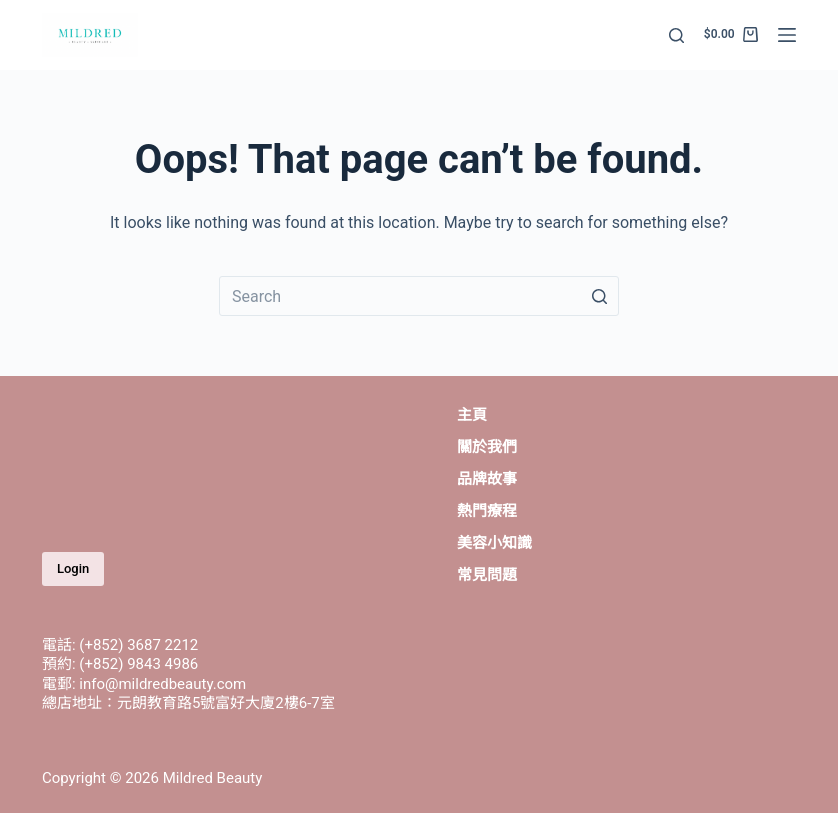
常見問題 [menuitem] (487, 575)
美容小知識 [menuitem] (494, 543)
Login (73, 568)
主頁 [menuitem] (472, 415)
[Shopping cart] (731, 35)
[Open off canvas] (787, 35)
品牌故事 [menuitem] (487, 479)
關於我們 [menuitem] (487, 447)
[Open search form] (676, 35)
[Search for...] (419, 296)
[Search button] (599, 296)
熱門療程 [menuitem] (487, 511)
